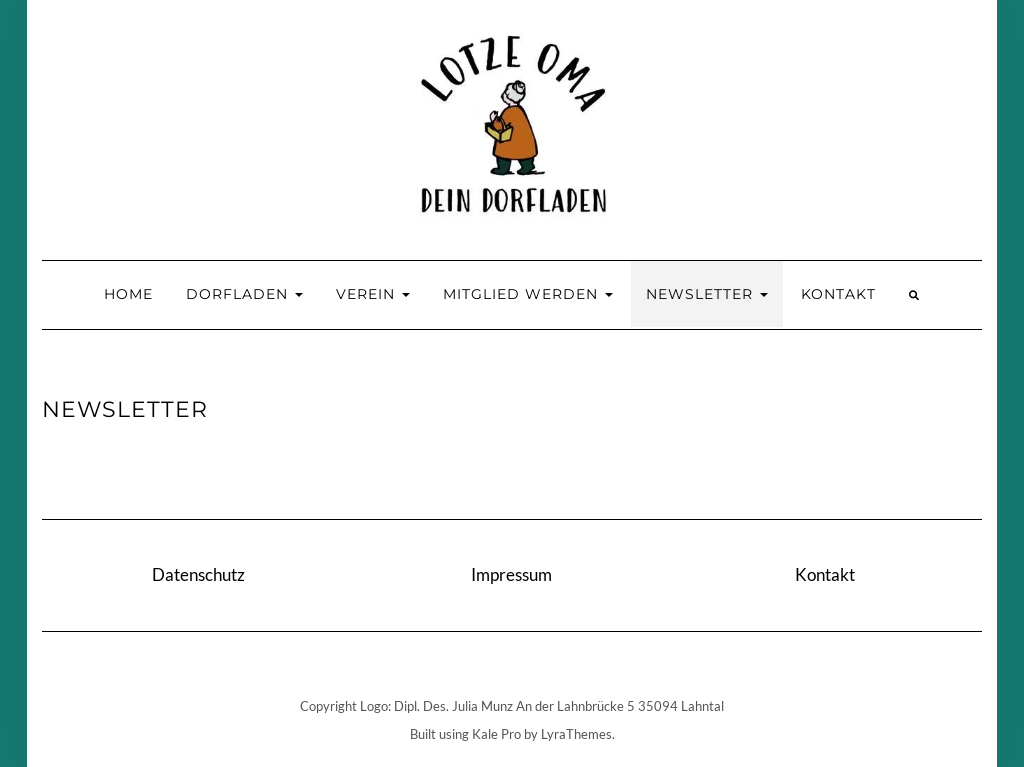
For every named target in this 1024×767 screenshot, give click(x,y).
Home (128, 294)
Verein (373, 294)
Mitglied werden (528, 294)
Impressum (511, 574)
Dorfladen (244, 294)
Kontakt (838, 294)
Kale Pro (496, 734)
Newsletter (707, 294)
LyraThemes (576, 734)
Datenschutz (198, 574)
